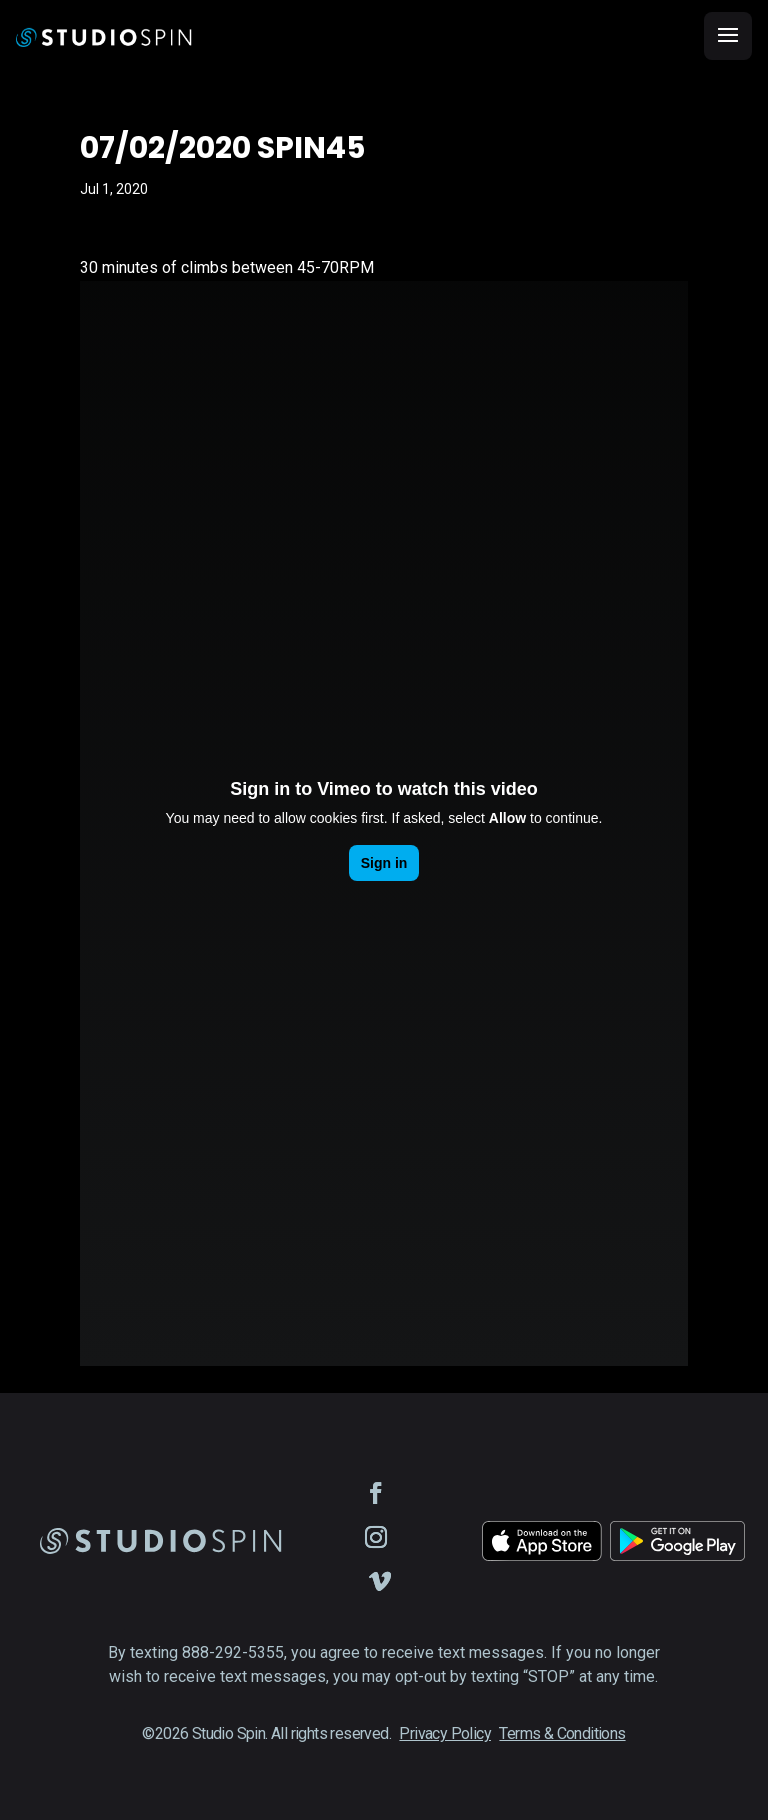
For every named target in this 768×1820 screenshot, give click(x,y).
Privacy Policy (445, 1733)
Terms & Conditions (562, 1733)
